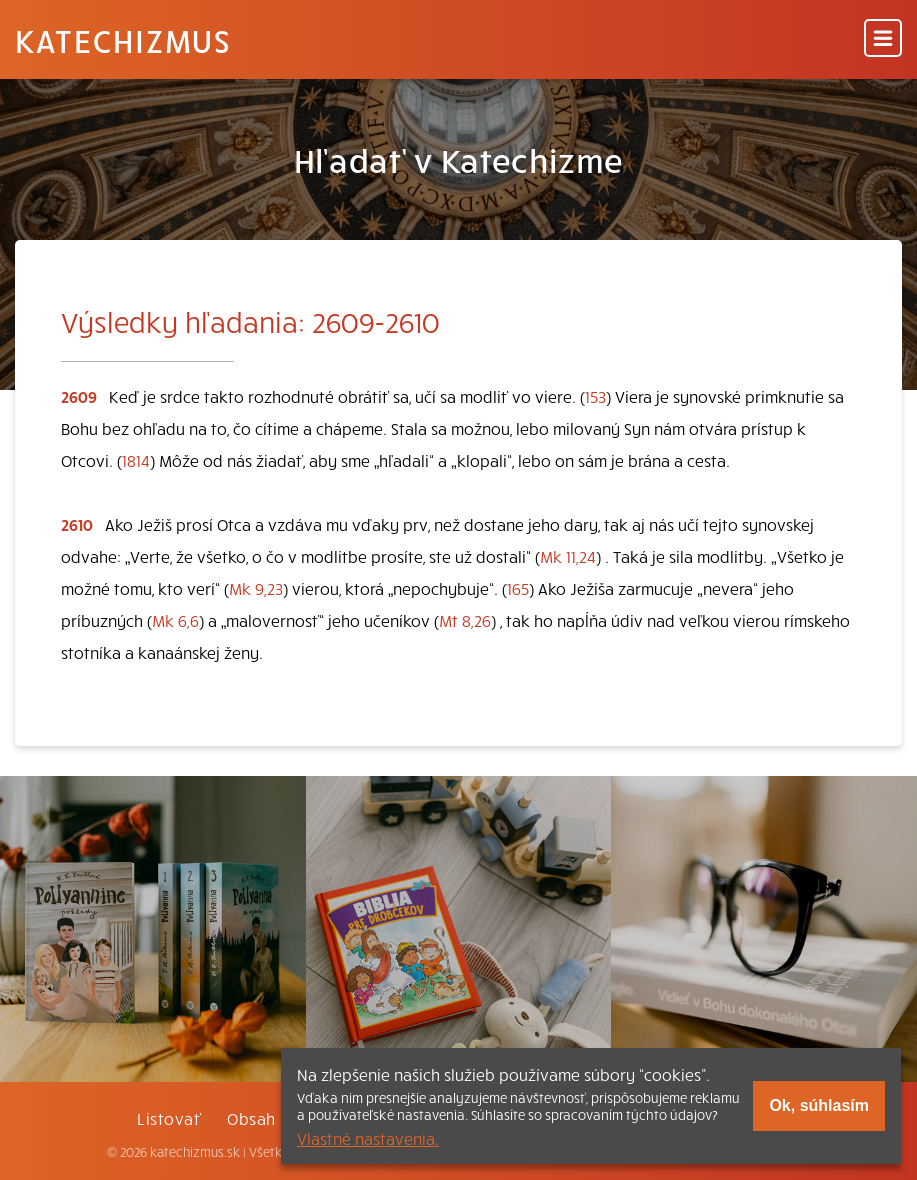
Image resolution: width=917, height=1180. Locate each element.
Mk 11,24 (568, 556)
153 (595, 396)
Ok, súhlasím (819, 1105)
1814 (136, 460)
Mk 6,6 (175, 620)
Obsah (251, 1118)
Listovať (169, 1118)
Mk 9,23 (256, 588)
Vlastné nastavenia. (368, 1138)
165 (518, 588)
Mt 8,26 (465, 620)
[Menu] (883, 39)
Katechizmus (123, 40)
